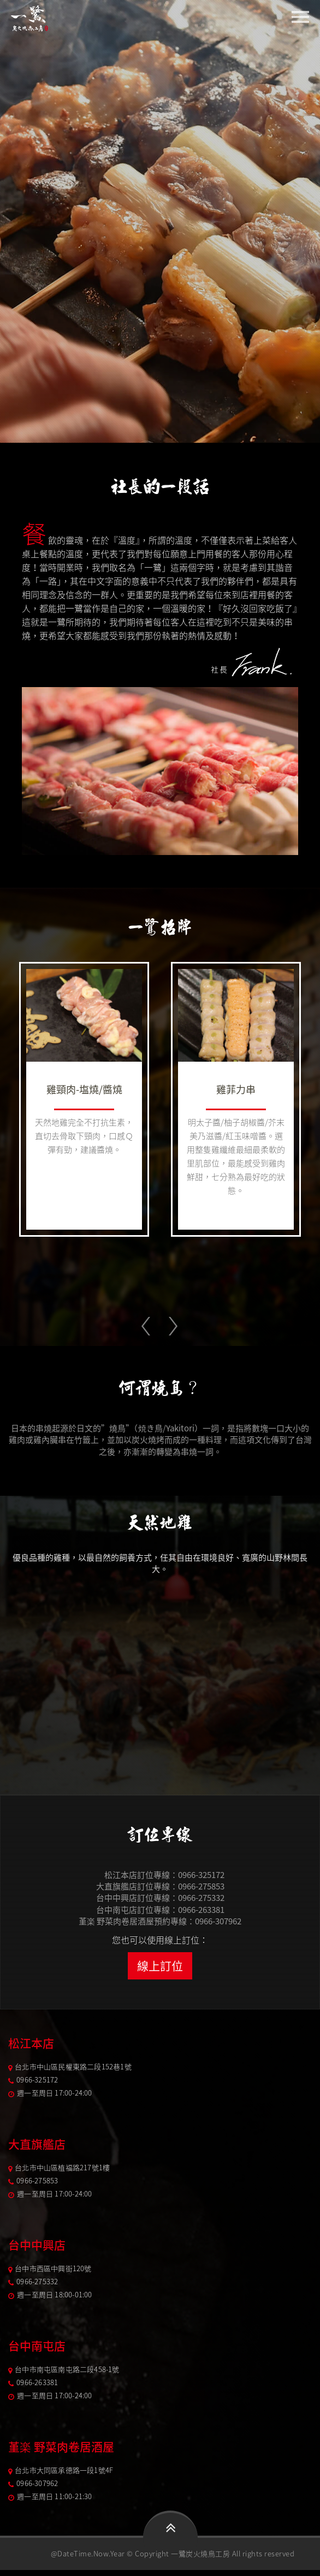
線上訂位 (160, 1962)
